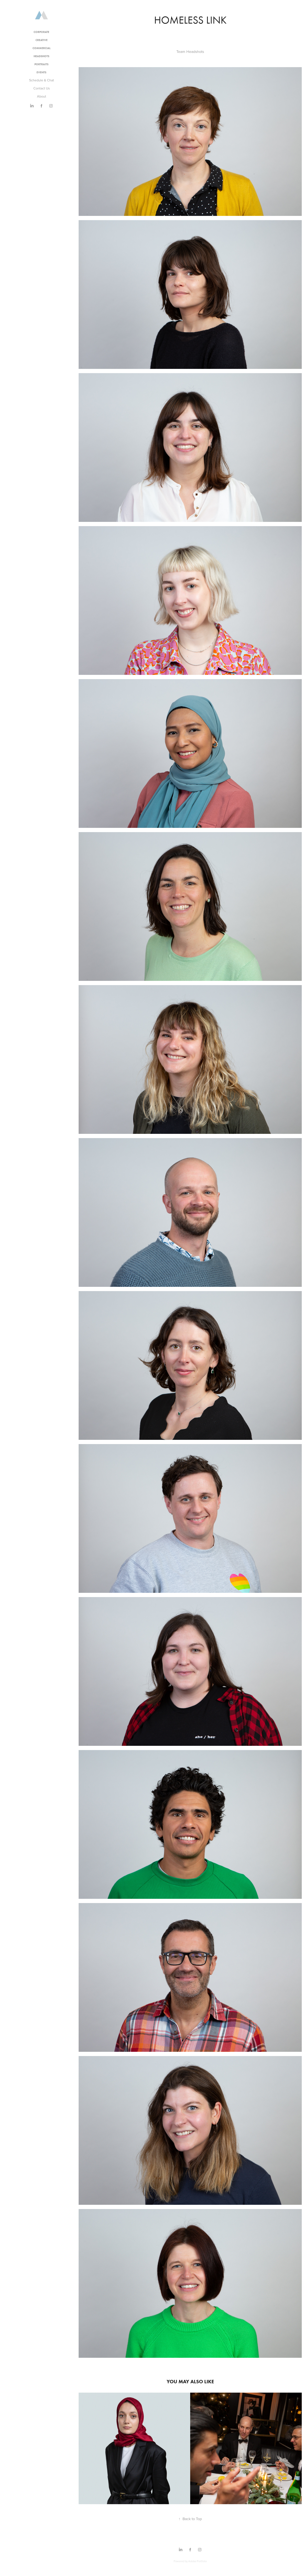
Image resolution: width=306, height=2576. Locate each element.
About (41, 96)
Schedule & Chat (41, 80)
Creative (41, 40)
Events (41, 72)
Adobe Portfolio (197, 2561)
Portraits (41, 64)
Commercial (42, 48)
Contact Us (41, 88)
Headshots (41, 56)
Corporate (41, 32)
